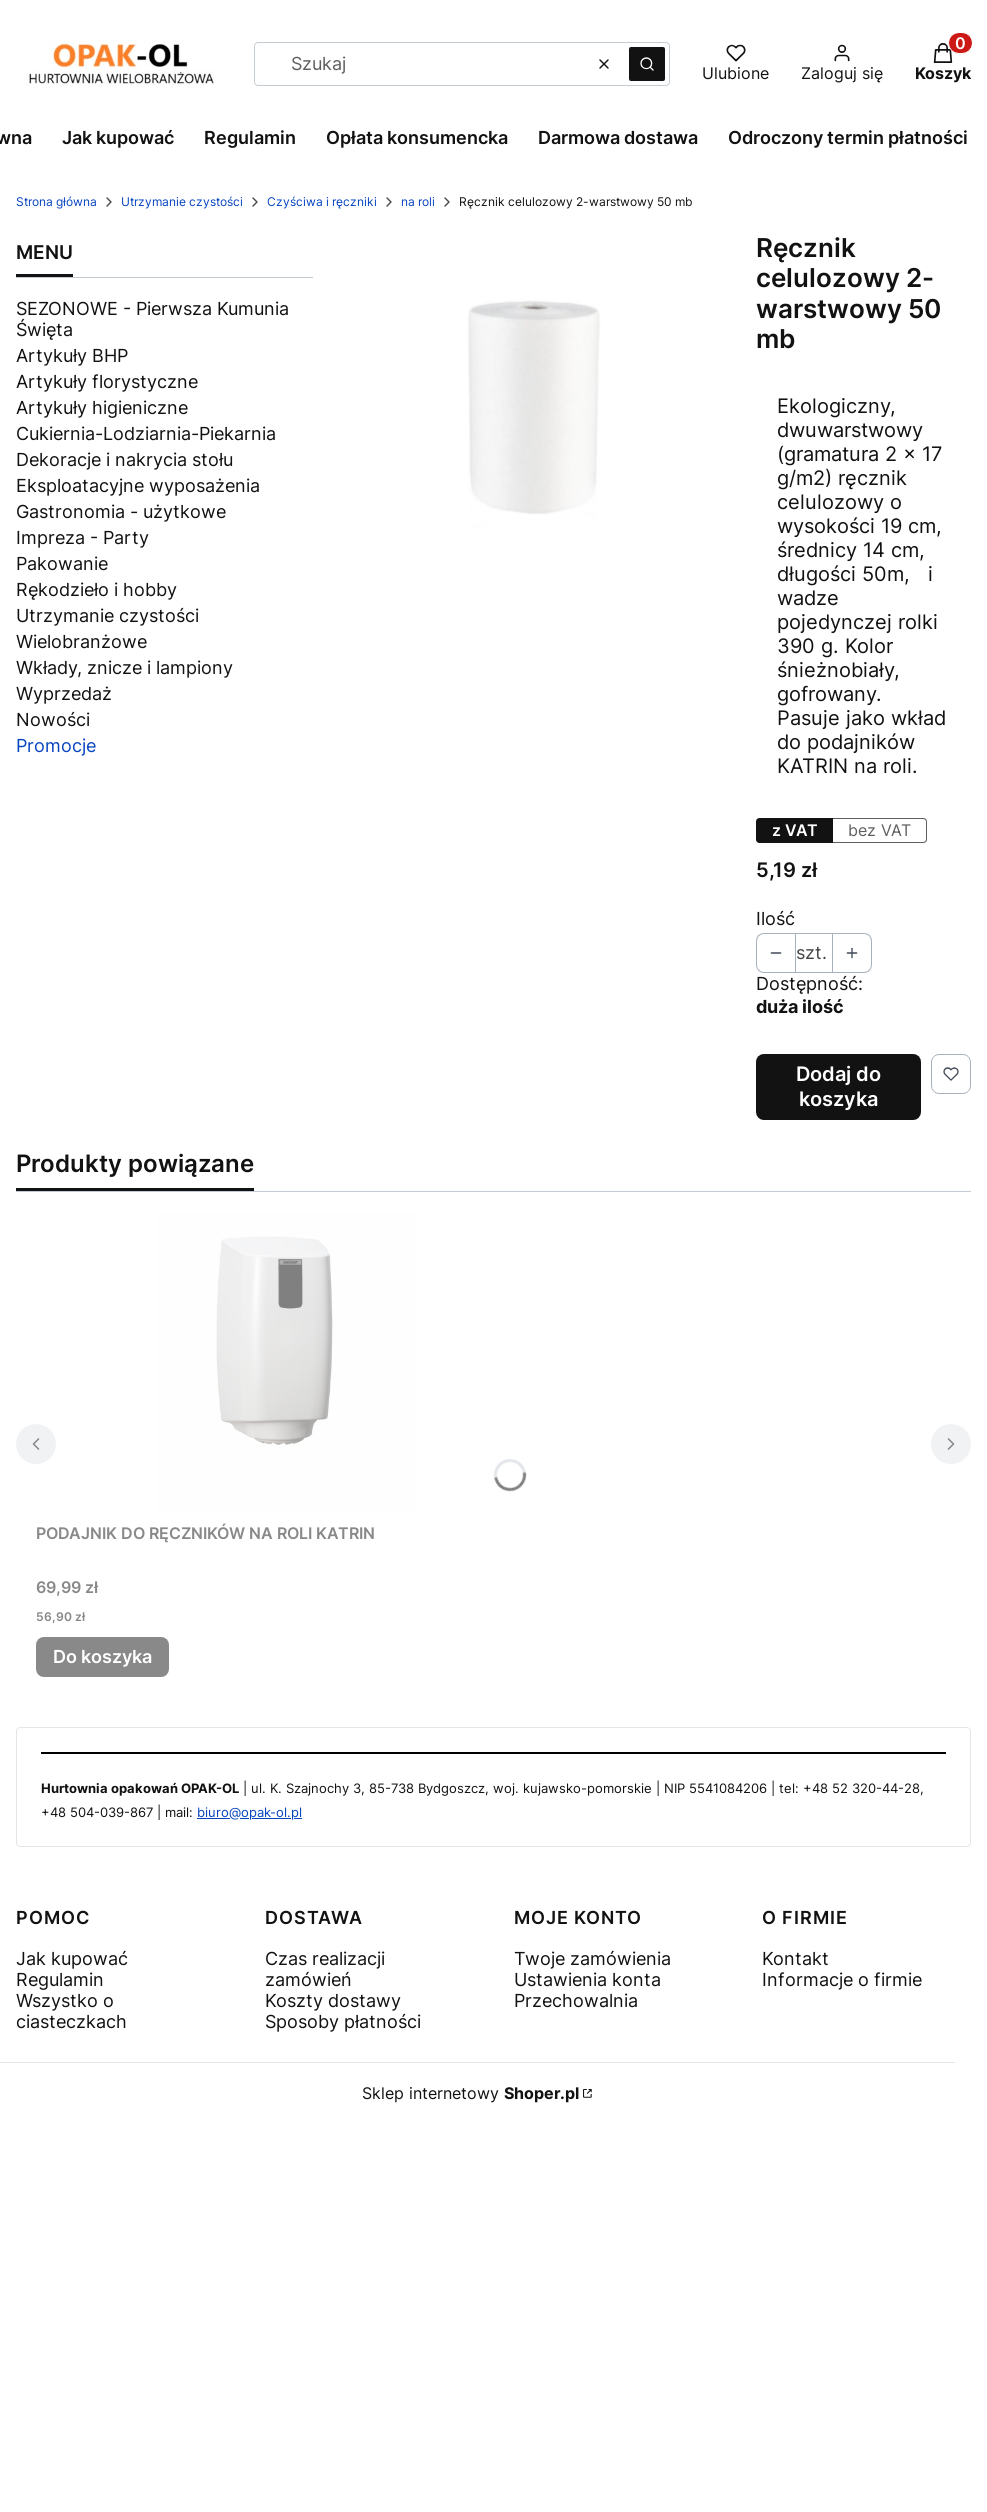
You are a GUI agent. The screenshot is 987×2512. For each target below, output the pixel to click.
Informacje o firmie (842, 1979)
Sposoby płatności (343, 2021)
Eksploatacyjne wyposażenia (138, 485)
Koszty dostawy (333, 2000)
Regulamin (60, 1979)
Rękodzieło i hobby (96, 589)
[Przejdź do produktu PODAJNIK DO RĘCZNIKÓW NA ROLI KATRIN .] (286, 1362)
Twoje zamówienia (592, 1958)
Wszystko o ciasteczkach (71, 2011)
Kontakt (795, 1958)
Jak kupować (72, 1958)
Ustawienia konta (587, 1979)
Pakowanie (62, 563)
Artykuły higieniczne (102, 407)
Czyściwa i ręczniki (322, 201)
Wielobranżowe (81, 641)
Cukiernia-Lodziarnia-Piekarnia (146, 433)
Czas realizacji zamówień (325, 1969)
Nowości (53, 719)
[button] (647, 64)
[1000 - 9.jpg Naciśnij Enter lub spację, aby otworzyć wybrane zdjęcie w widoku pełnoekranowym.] (534, 401)
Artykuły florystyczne (107, 381)
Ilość (775, 918)
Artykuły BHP (72, 355)
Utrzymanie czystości (182, 201)
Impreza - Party (82, 537)
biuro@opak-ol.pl (249, 1812)
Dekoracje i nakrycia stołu (124, 459)
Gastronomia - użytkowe (121, 511)
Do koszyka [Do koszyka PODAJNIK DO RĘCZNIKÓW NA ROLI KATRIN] (102, 1656)
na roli (418, 201)
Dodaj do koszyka (838, 1086)
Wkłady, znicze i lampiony (124, 667)
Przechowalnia (576, 2000)
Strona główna (56, 201)
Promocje (56, 745)
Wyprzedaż (64, 693)
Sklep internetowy (470, 2093)
